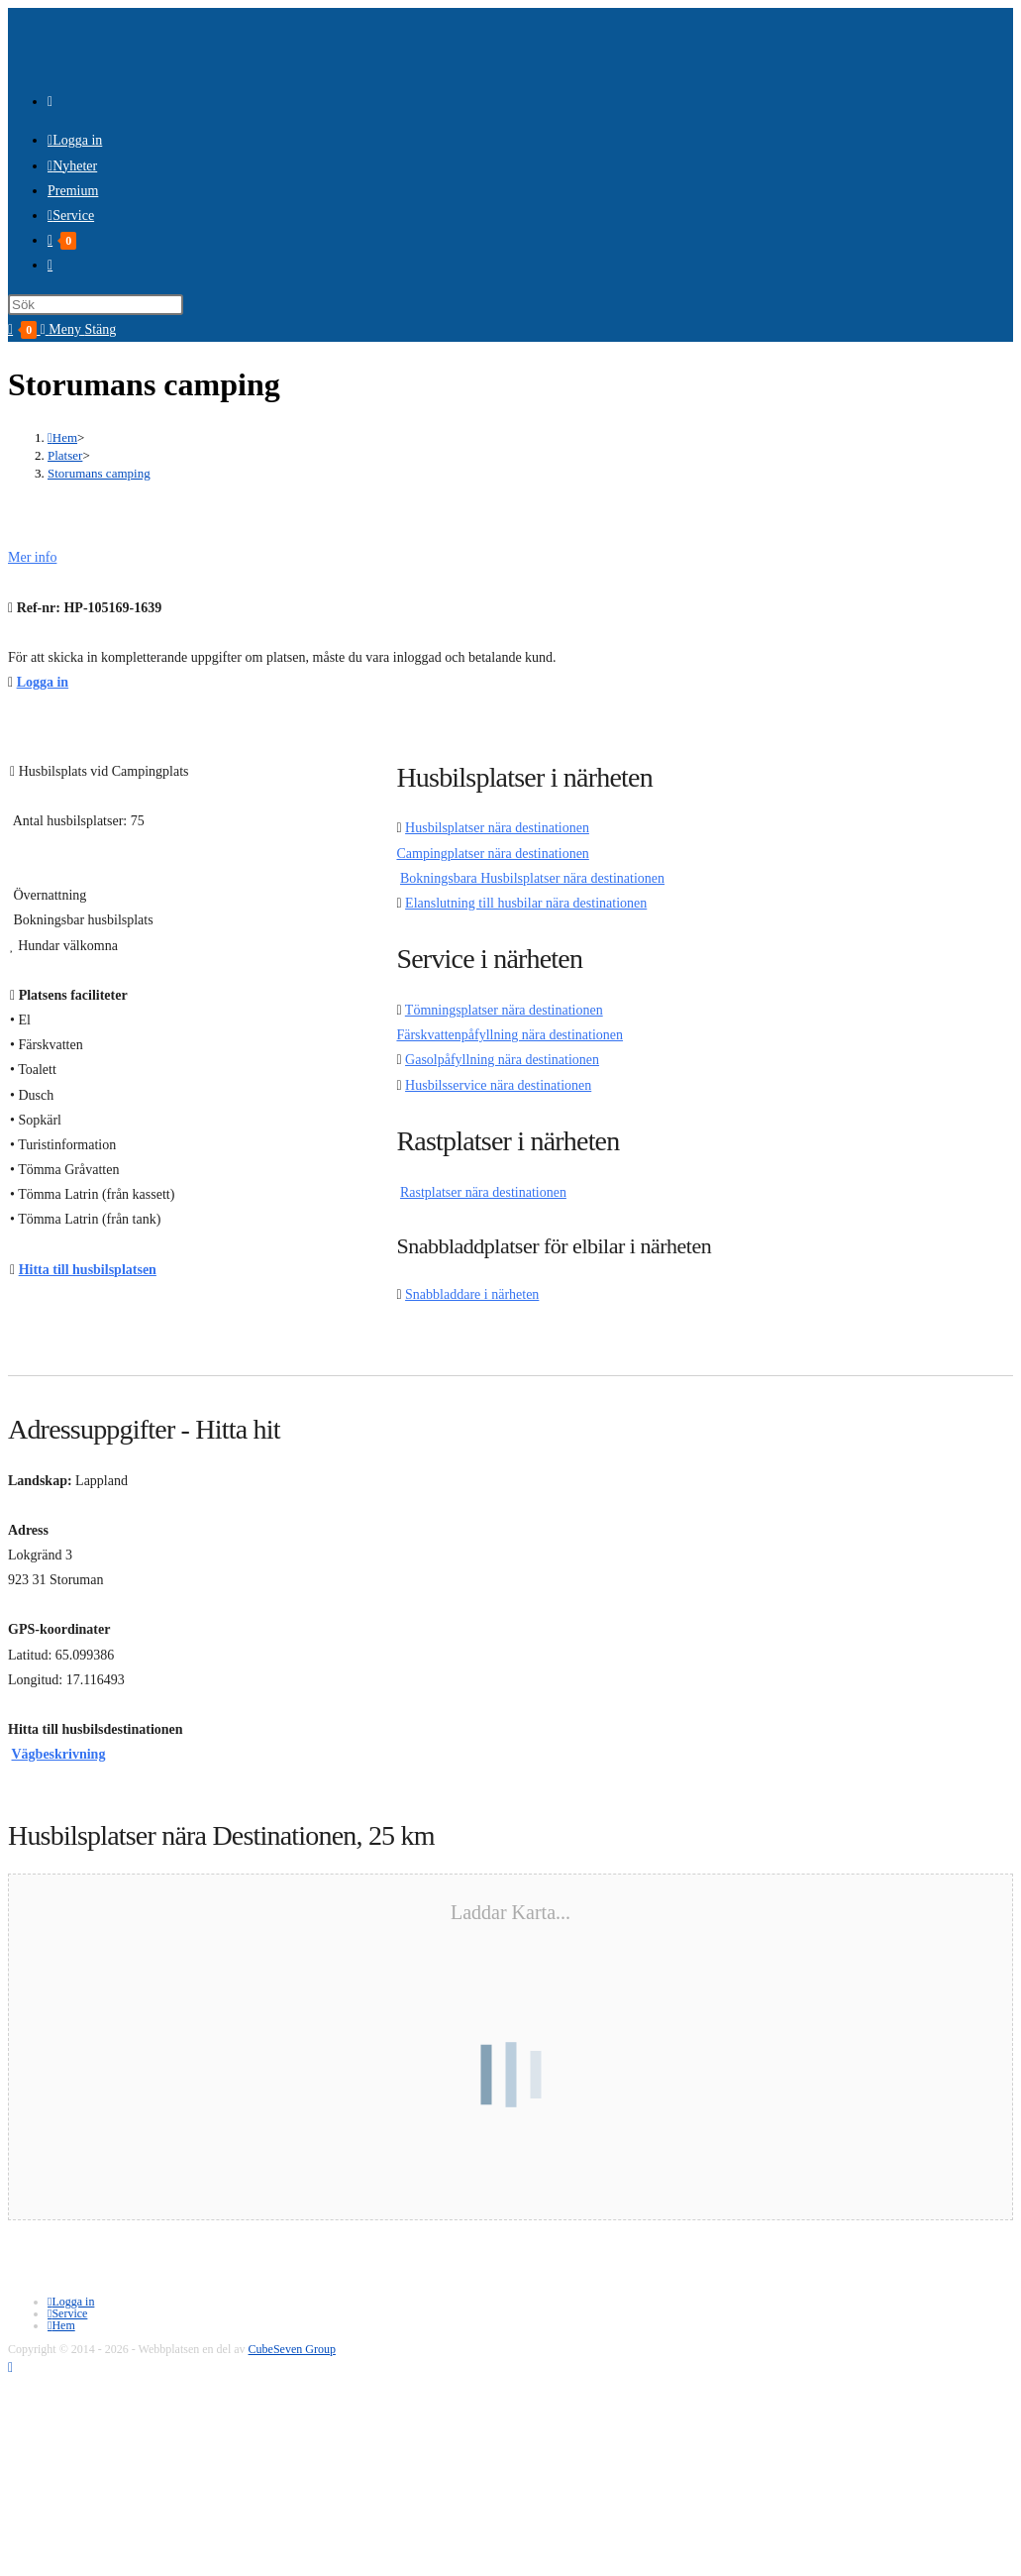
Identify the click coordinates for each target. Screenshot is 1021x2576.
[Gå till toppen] (10, 2367)
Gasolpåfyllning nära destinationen (502, 1059)
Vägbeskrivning (59, 1754)
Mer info (32, 557)
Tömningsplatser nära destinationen (504, 1010)
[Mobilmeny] (79, 329)
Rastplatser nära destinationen (483, 1192)
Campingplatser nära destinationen (492, 853)
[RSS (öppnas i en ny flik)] (50, 101)
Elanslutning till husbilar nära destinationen (526, 903)
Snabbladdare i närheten (472, 1294)
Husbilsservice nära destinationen (498, 1085)
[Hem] (62, 437)
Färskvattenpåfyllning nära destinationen (509, 1034)
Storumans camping (99, 473)
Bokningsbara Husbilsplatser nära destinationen (532, 878)
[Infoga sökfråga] (95, 304)
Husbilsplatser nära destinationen (497, 827)
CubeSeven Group (292, 2349)
